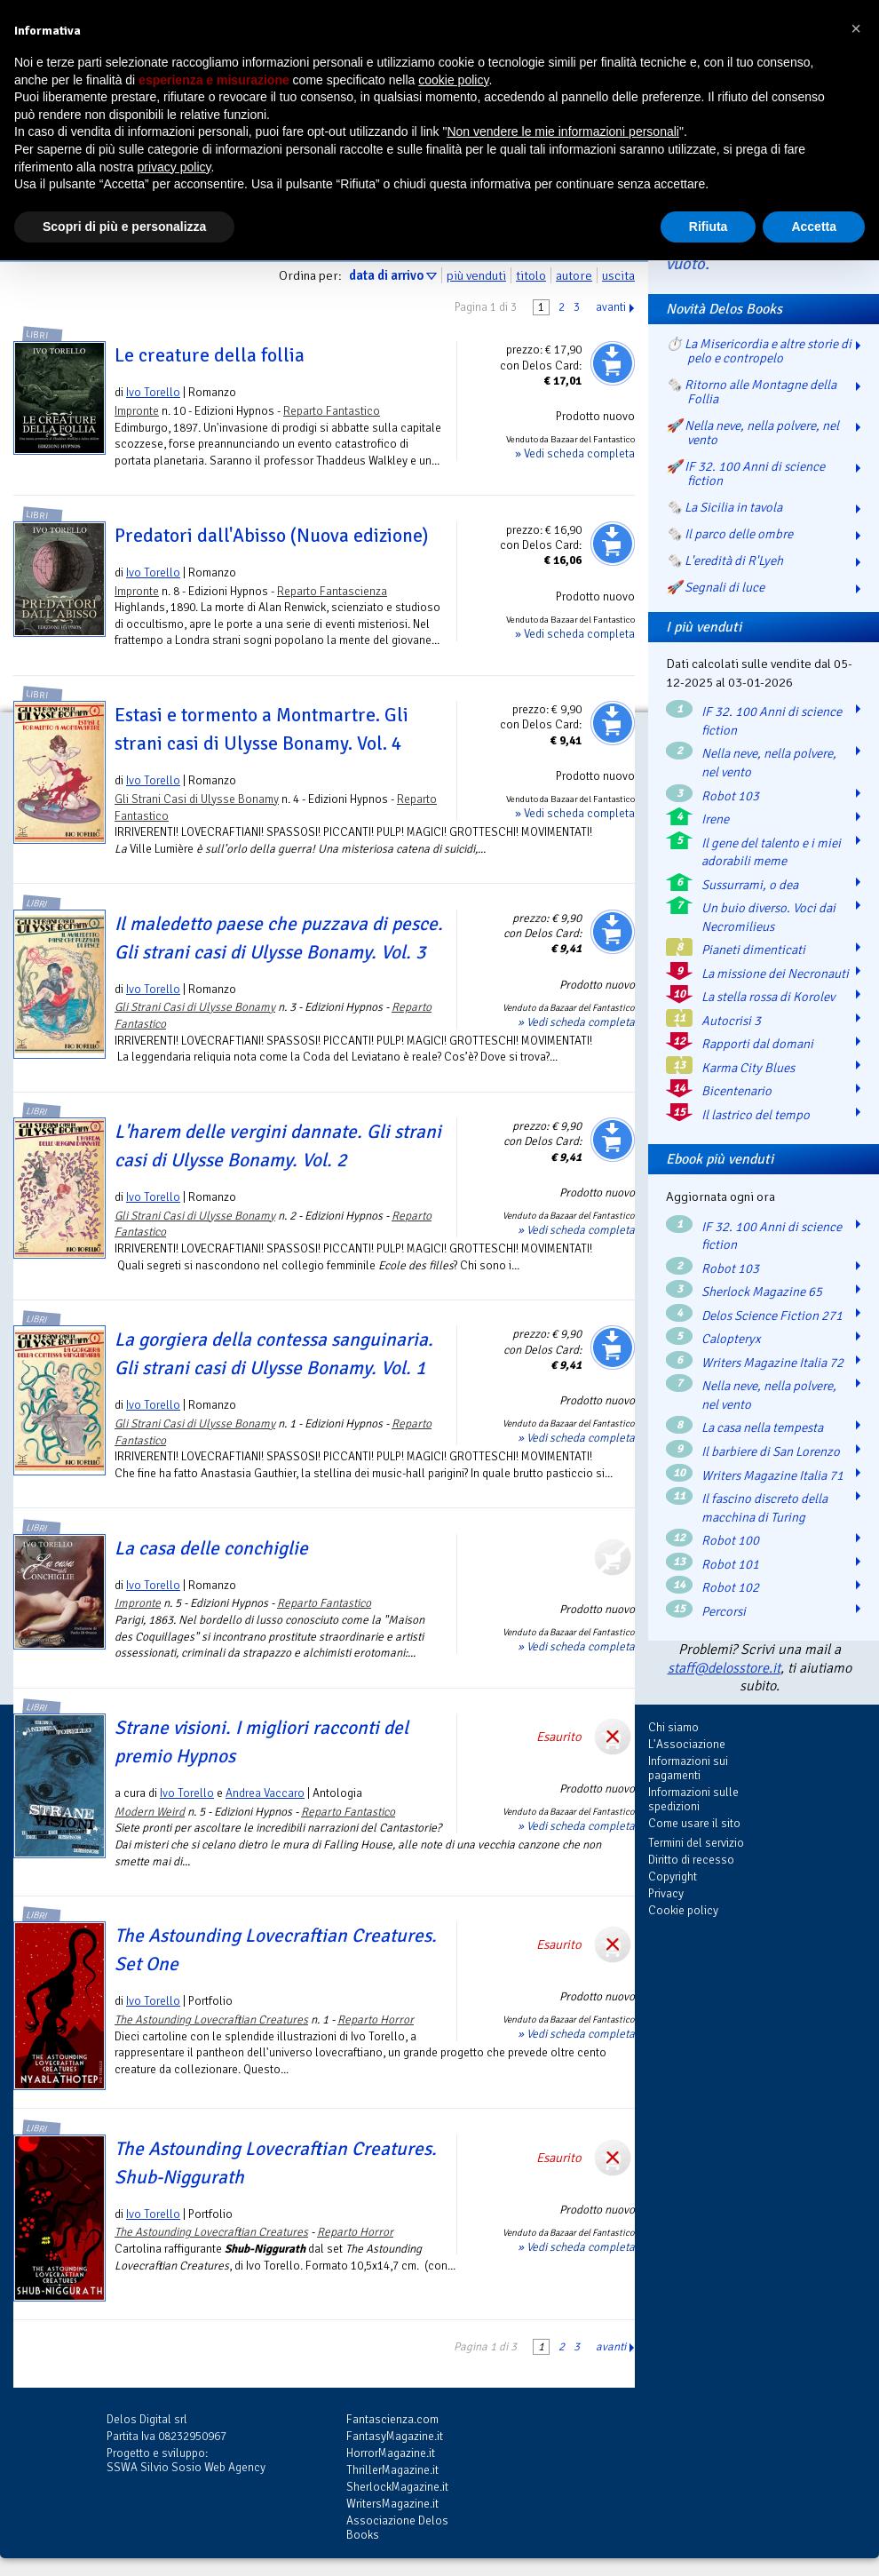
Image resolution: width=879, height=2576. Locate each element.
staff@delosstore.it (724, 1668)
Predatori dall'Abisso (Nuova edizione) (271, 535)
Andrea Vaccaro (265, 1793)
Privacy (666, 1893)
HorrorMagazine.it (390, 2453)
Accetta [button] (813, 226)
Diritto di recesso (691, 1859)
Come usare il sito (694, 1823)
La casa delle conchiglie (211, 1548)
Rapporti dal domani (757, 1044)
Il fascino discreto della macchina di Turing (764, 1508)
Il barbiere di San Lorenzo (770, 1451)
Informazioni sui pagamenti (688, 1768)
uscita (618, 275)
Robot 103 (730, 796)
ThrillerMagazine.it (392, 2469)
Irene (715, 819)
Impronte (137, 410)
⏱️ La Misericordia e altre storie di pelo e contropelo (758, 351)
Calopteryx (731, 1339)
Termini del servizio (696, 1842)
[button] (856, 28)
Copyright (672, 1876)
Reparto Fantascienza (332, 591)
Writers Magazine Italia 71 (772, 1475)
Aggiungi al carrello (612, 363)
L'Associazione (686, 1744)
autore (574, 275)
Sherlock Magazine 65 (761, 1292)
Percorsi (723, 1611)
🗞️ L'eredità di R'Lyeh (724, 560)
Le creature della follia (210, 355)
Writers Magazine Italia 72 (772, 1363)
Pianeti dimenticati (753, 950)
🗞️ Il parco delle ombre (729, 534)
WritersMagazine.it (392, 2503)
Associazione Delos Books (397, 2527)
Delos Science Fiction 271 (772, 1316)
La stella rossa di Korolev (768, 997)
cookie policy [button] (453, 80)
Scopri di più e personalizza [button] (124, 226)
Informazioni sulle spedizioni (693, 1799)
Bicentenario (736, 1091)
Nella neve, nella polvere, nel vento (768, 762)
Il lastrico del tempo (755, 1115)
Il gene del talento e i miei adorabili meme (771, 852)
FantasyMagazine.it (394, 2436)
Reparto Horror (375, 2019)
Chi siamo (673, 1727)
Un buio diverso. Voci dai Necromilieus (768, 917)
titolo (531, 275)
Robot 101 (730, 1564)
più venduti (476, 275)
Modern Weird (150, 1811)
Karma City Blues (748, 1068)
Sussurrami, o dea (749, 885)
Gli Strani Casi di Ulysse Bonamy (197, 799)
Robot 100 (730, 1540)
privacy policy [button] (174, 167)
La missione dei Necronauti (775, 974)
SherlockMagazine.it (397, 2486)
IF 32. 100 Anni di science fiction (771, 721)
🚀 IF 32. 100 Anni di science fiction (745, 473)
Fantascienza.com (392, 2419)
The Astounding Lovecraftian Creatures (211, 2019)
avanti (611, 307)
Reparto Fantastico (331, 410)
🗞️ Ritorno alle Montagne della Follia (751, 392)
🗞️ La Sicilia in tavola (724, 507)
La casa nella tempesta (762, 1427)
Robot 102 (730, 1587)
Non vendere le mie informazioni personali (562, 131)
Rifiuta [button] (708, 226)
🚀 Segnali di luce (715, 587)
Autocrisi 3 (731, 1021)
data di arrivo (386, 275)
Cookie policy (683, 1910)
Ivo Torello (153, 392)
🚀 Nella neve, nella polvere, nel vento (752, 432)
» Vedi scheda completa (575, 453)
